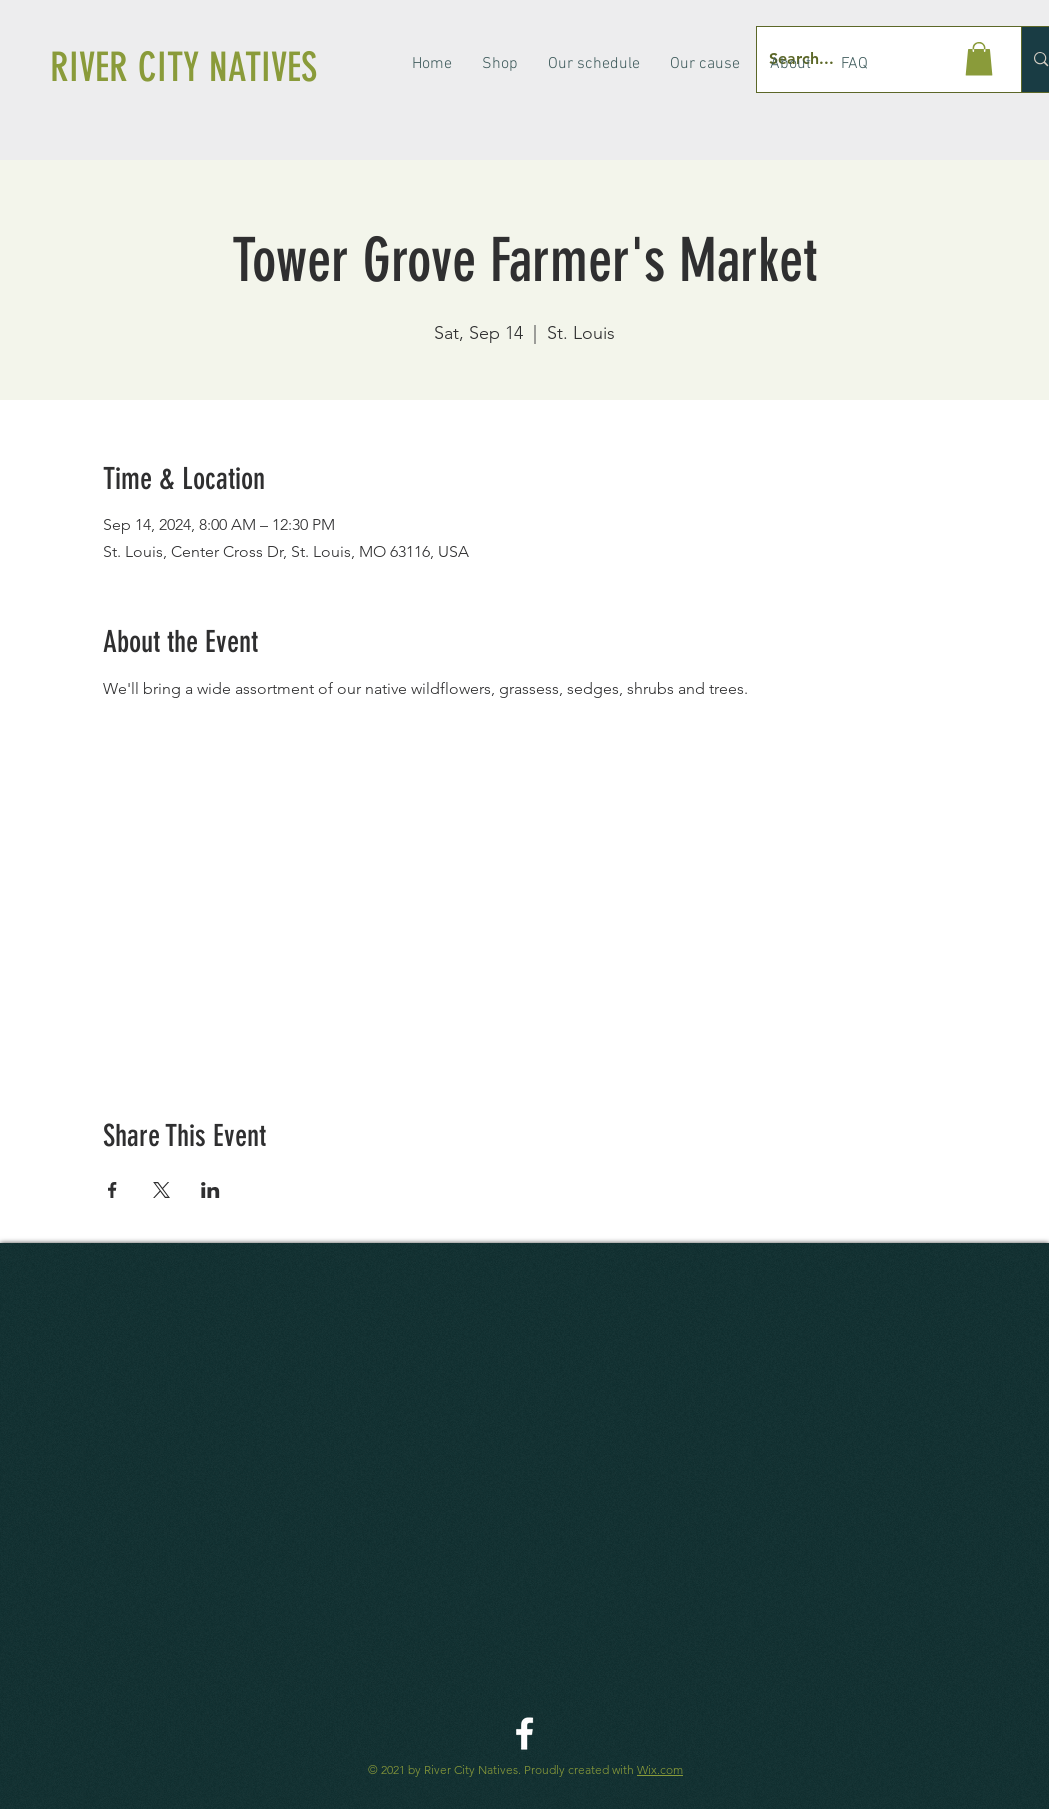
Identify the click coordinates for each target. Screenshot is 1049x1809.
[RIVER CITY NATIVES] (213, 68)
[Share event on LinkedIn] (210, 1190)
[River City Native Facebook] (524, 1733)
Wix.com (660, 1769)
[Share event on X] (161, 1190)
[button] (979, 58)
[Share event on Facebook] (112, 1190)
